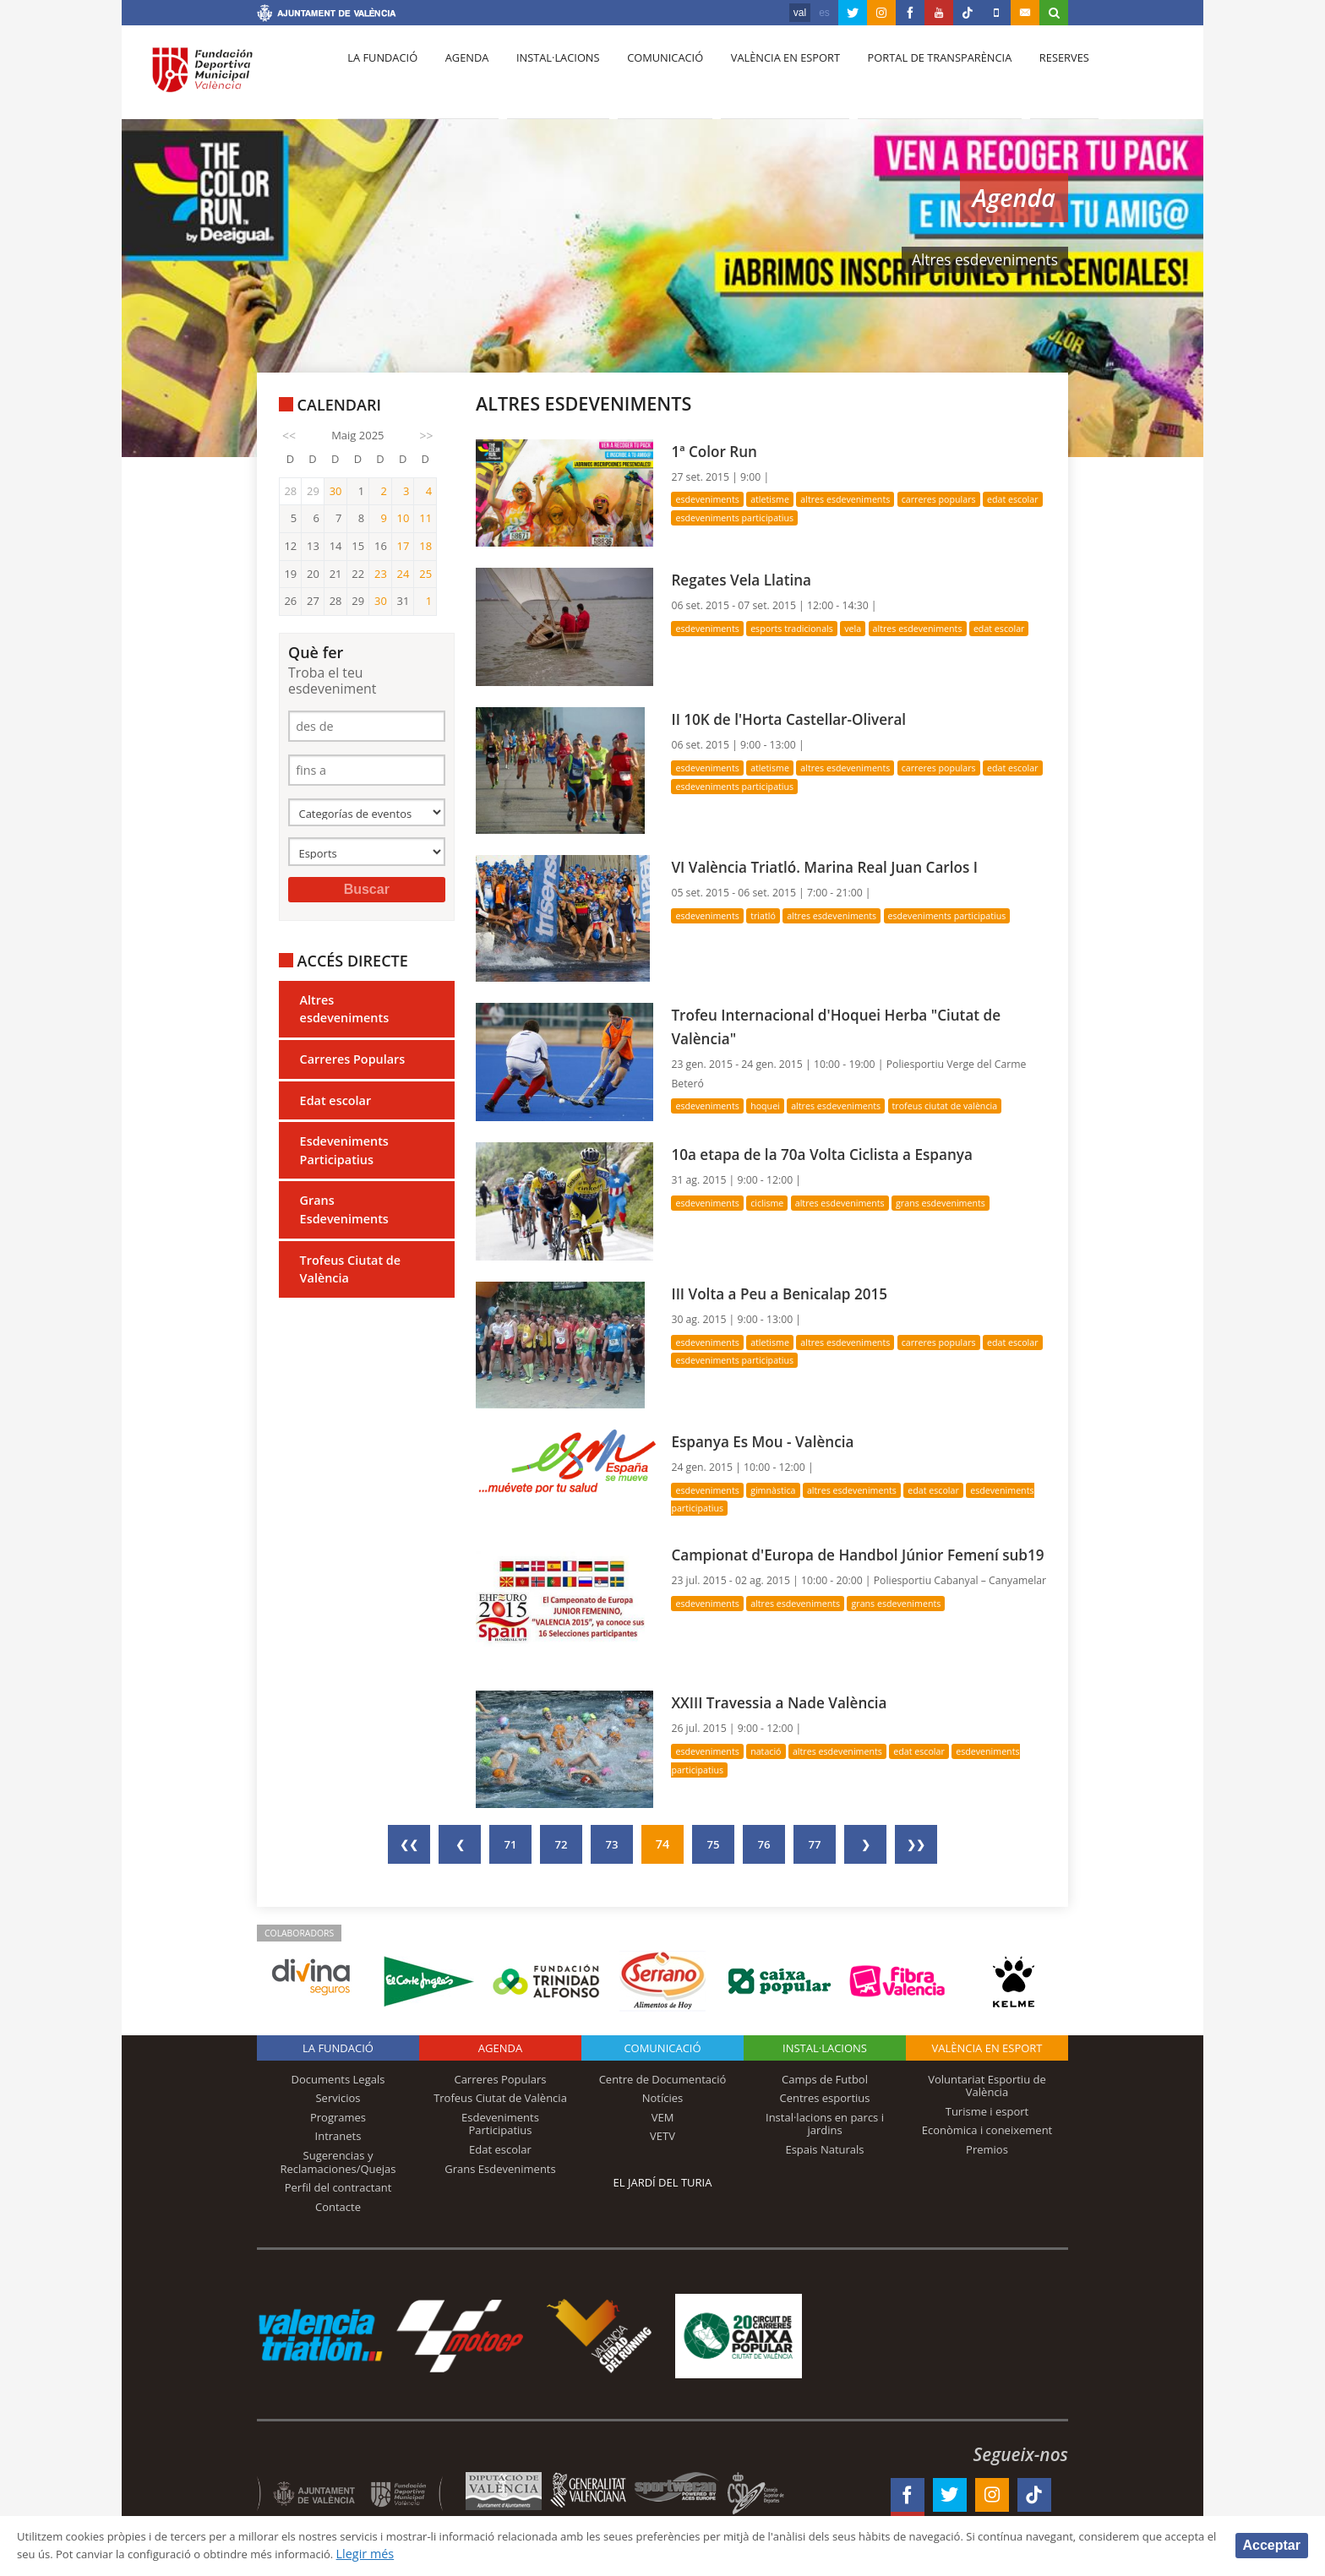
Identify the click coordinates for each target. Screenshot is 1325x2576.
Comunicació (648, 76)
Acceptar (1271, 2544)
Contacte (338, 2206)
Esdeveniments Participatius (344, 1158)
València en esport (765, 76)
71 (510, 1844)
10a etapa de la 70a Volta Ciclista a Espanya (836, 1153)
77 (814, 1844)
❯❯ (916, 1844)
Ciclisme (774, 1202)
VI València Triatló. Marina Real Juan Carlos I (838, 866)
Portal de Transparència (915, 76)
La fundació (380, 76)
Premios (987, 2149)
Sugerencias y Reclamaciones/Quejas (338, 2162)
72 (561, 1844)
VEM (663, 2117)
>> (426, 436)
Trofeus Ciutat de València (350, 1278)
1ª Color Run (718, 450)
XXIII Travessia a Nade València (789, 1702)
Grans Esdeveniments (344, 1218)
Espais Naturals (824, 2149)
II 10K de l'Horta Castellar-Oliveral (799, 718)
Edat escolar (336, 1109)
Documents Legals (338, 2078)
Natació (773, 1751)
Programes (338, 2117)
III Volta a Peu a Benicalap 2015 (789, 1293)
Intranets (338, 2135)
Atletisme (777, 499)
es (824, 13)
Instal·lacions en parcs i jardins (825, 2124)
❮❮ (409, 1844)
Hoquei (772, 1105)
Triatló (769, 915)
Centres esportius (825, 2097)
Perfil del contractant (338, 2187)
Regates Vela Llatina (747, 579)
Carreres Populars (353, 1067)
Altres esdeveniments (345, 1017)
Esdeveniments (709, 499)
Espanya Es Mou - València (770, 1440)
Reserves (1036, 76)
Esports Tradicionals (801, 628)
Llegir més (553, 2554)
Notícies (663, 2097)
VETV (662, 2135)
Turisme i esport (987, 2111)
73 (612, 1844)
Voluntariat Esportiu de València (987, 2085)
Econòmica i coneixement (987, 2130)
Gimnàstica (780, 1490)
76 (764, 1844)
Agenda (460, 76)
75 (713, 1844)
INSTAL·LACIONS (824, 2047)
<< (289, 436)
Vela (867, 628)
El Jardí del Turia (662, 2181)
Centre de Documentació (663, 2078)
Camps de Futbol (825, 2078)
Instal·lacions (546, 76)
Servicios (337, 2097)
